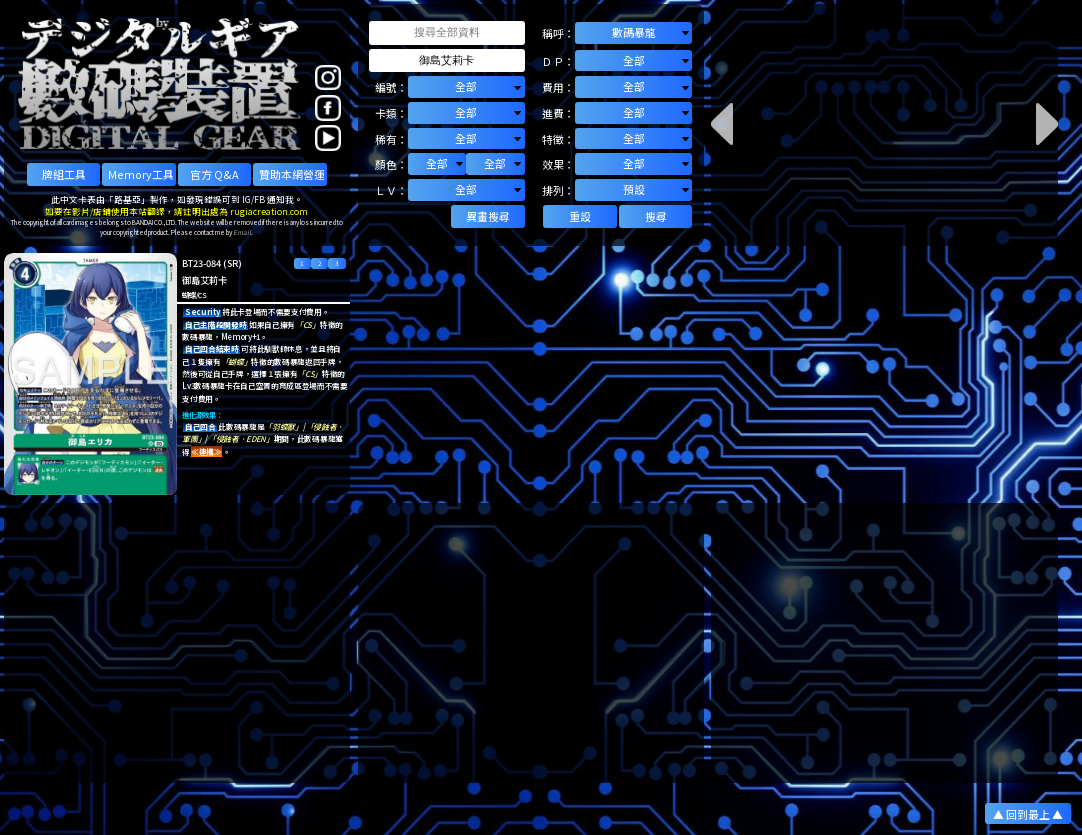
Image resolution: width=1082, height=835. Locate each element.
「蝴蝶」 (236, 361)
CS (202, 294)
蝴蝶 (188, 294)
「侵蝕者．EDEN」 (241, 438)
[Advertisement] (177, 643)
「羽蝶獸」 (283, 426)
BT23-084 (201, 263)
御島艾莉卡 (204, 280)
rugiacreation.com (269, 211)
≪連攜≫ (206, 451)
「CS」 (307, 324)
